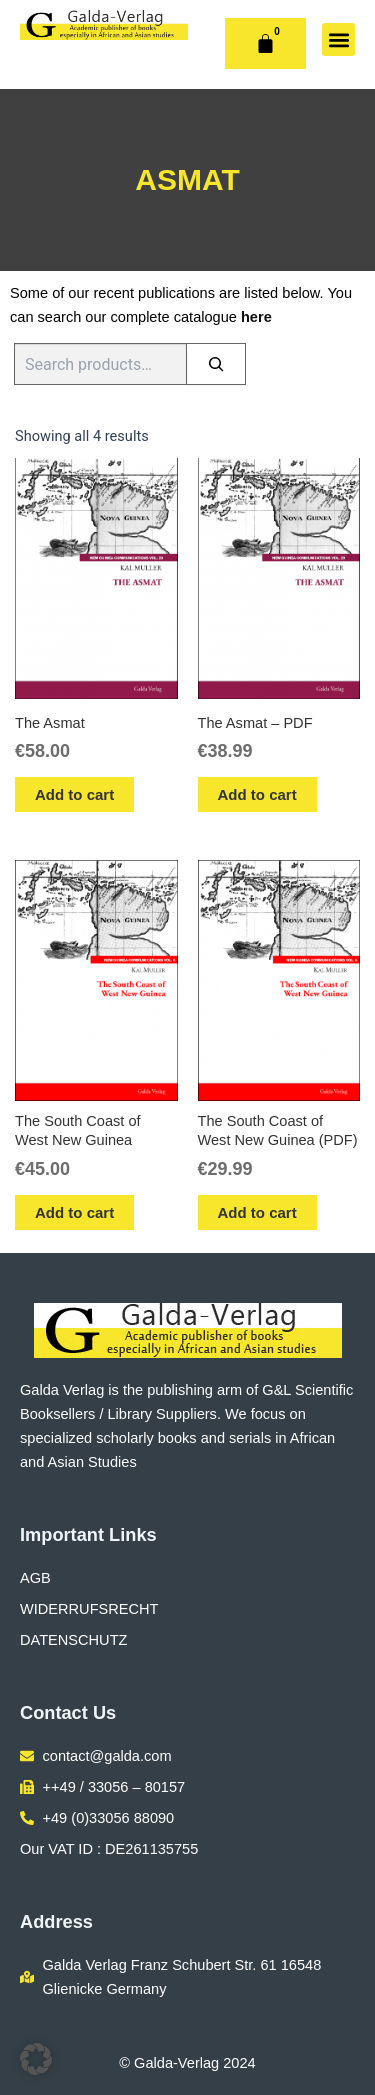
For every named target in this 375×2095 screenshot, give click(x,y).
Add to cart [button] (74, 794)
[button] (338, 39)
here (256, 317)
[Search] (216, 364)
